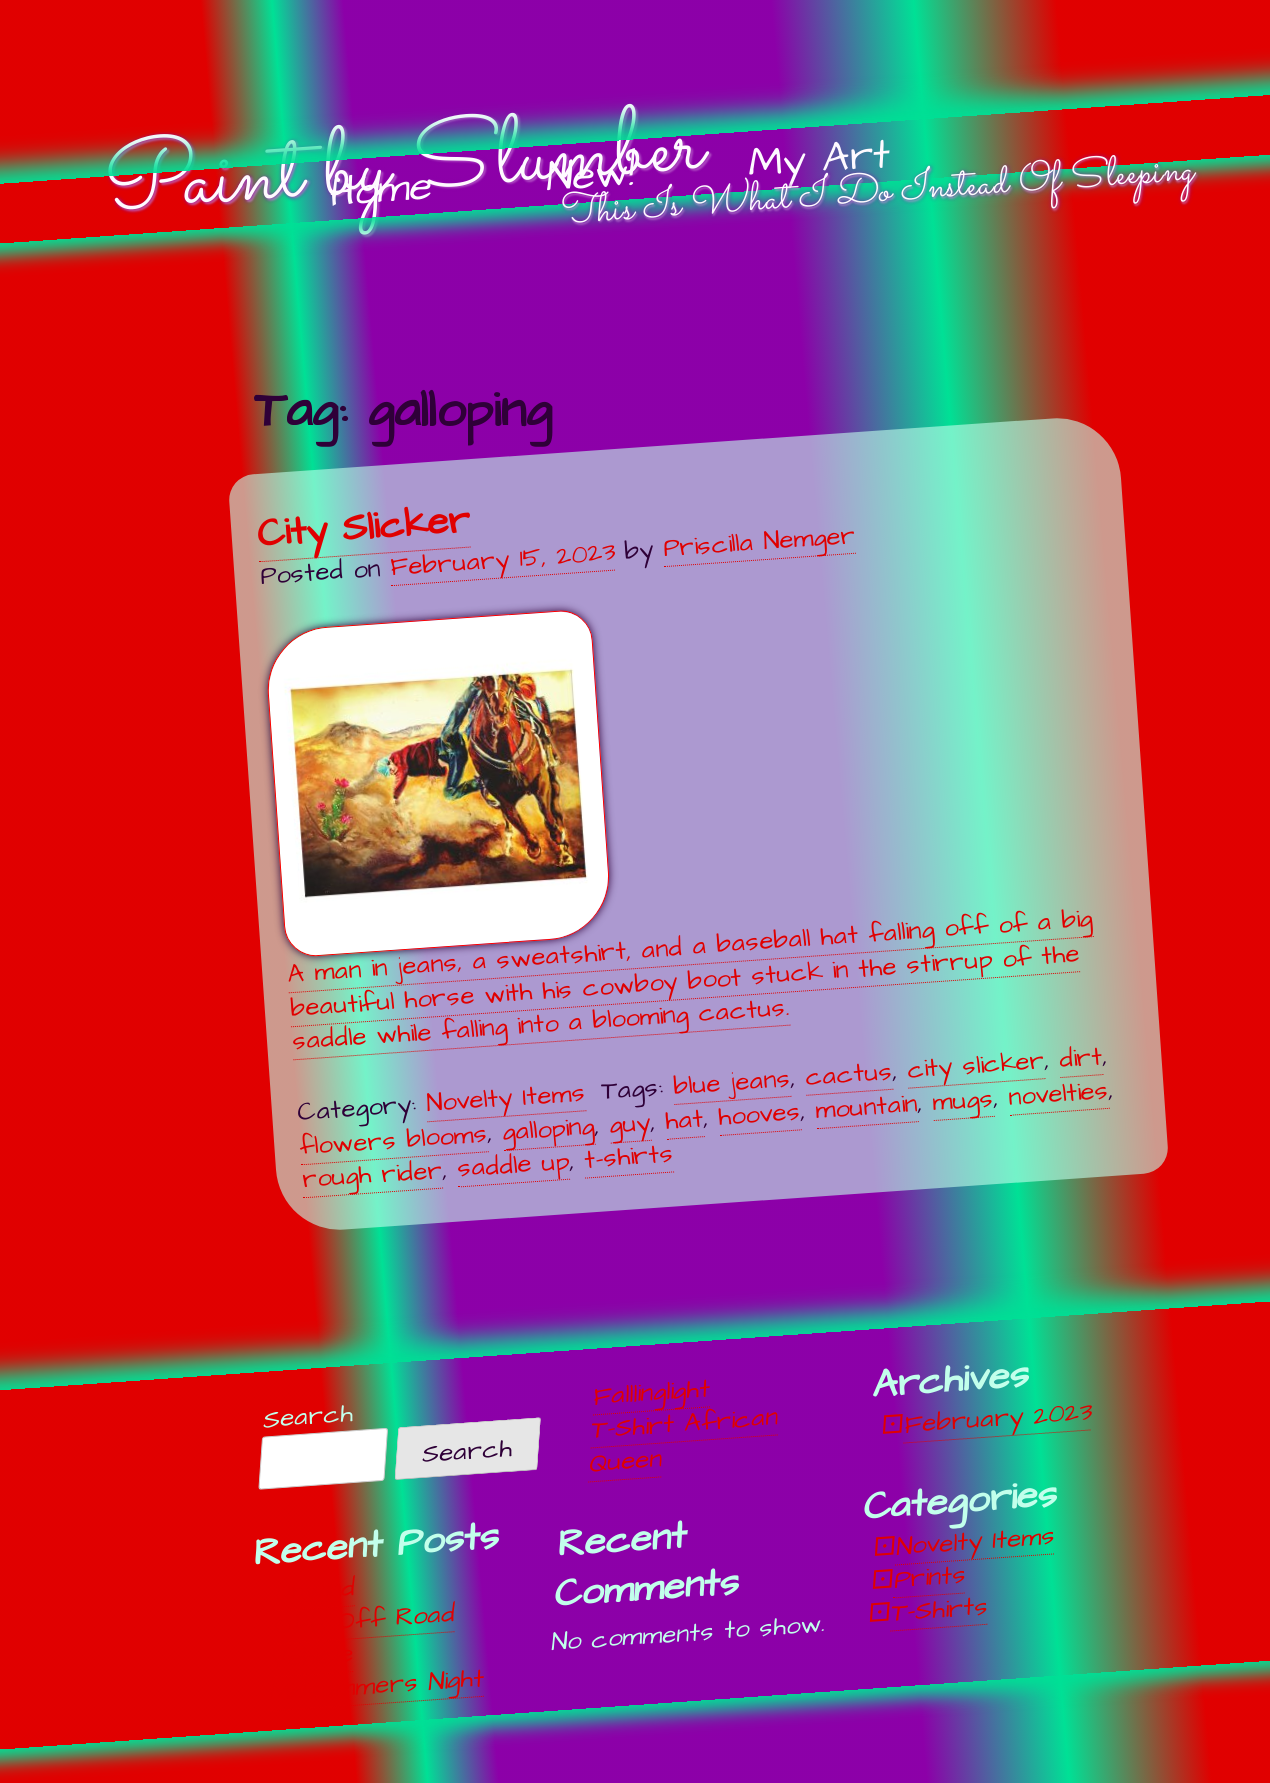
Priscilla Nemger (759, 541)
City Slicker (363, 527)
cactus (848, 1074)
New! (589, 176)
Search (308, 1417)
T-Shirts (940, 1610)
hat (685, 1120)
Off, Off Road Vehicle (364, 1637)
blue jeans (731, 1082)
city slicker (975, 1065)
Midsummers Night (376, 1686)
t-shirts (628, 1156)
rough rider (372, 1174)
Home (380, 190)
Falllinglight (652, 1393)
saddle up (513, 1164)
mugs (963, 1099)
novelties (1059, 1093)
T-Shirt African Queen (684, 1440)
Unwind (315, 1590)
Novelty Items (505, 1098)
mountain (867, 1107)
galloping (549, 1128)
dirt (1080, 1058)
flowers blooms (394, 1140)
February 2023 (998, 1419)
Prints (930, 1578)
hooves (760, 1114)
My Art (819, 160)
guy (630, 1123)
